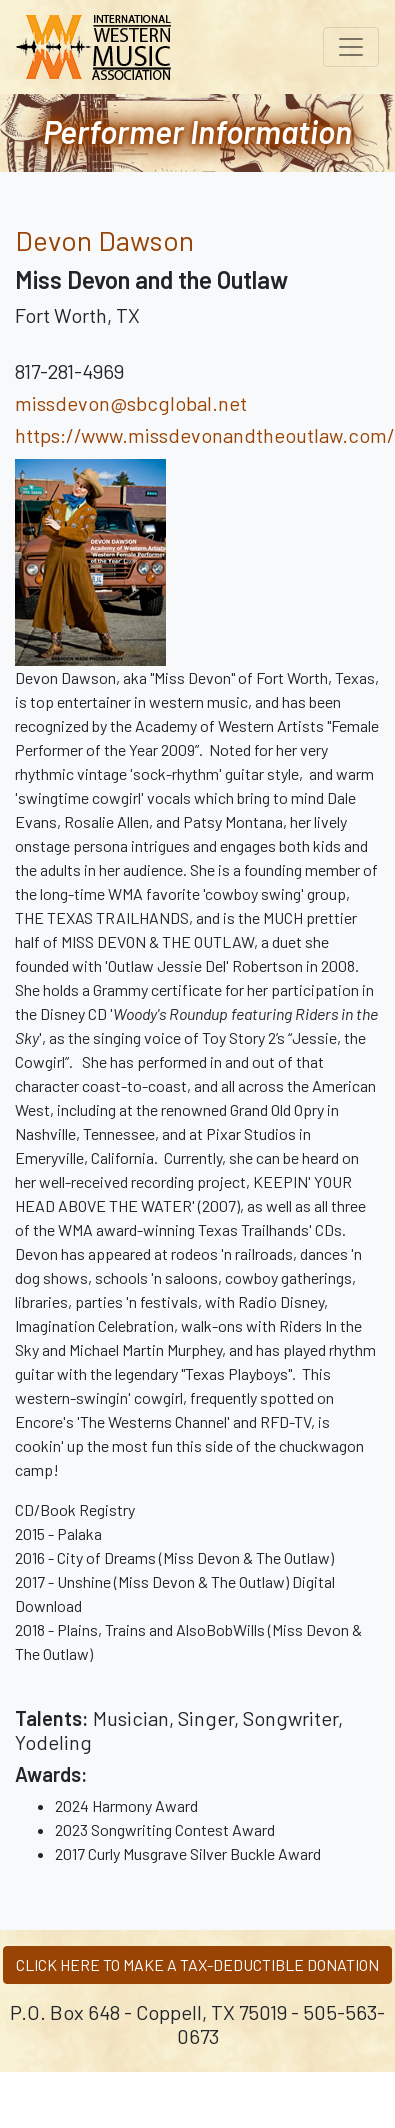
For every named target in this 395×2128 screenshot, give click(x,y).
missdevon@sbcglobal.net (131, 403)
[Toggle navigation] (351, 47)
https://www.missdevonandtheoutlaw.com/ (205, 435)
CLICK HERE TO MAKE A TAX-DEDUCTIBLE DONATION (197, 1964)
